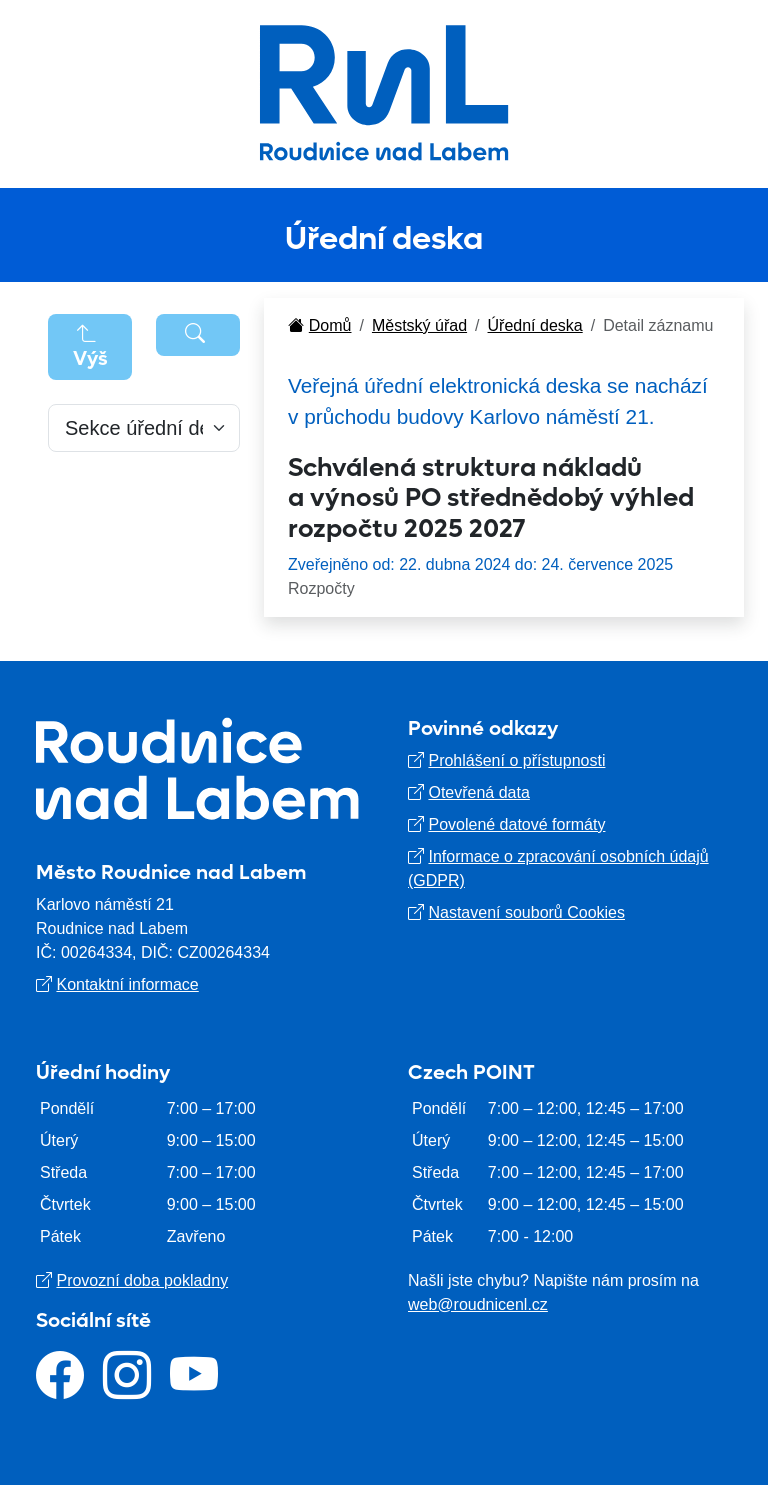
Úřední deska (535, 325)
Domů (319, 325)
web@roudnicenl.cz (478, 1304)
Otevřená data (478, 792)
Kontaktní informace (127, 984)
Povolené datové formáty (516, 824)
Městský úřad (419, 325)
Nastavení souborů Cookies (526, 912)
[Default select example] (144, 428)
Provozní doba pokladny (142, 1280)
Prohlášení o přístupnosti (516, 760)
